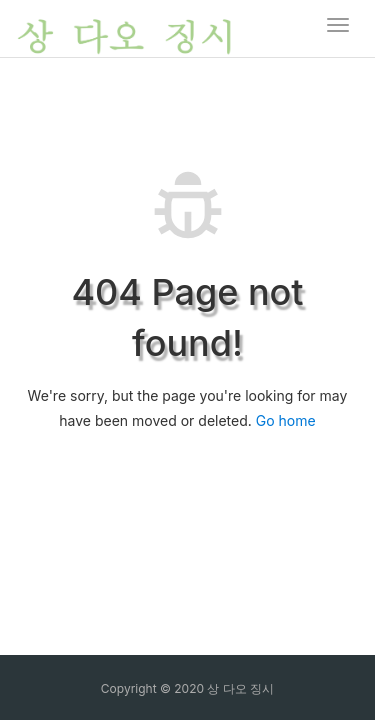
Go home (286, 420)
